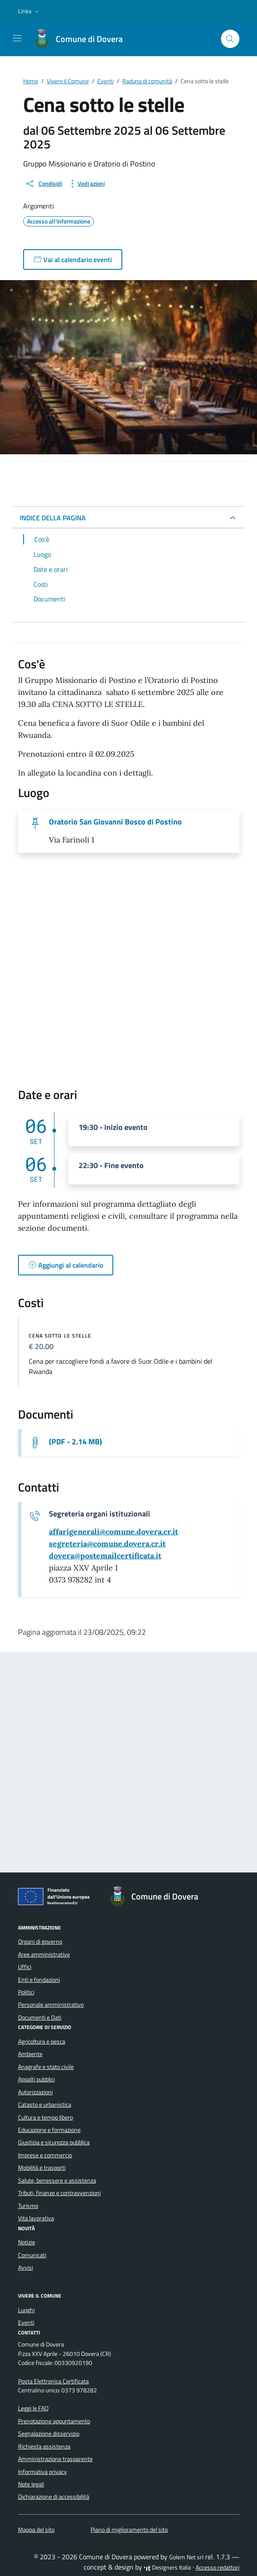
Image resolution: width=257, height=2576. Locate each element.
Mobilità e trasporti (42, 2167)
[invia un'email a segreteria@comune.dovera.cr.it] (107, 1544)
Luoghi (26, 2310)
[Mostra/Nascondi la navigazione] (17, 38)
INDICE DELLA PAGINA (53, 518)
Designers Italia (167, 2567)
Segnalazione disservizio (48, 2433)
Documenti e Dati (39, 2017)
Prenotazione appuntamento (54, 2421)
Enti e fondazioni (39, 1979)
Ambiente (30, 2054)
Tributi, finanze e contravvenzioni (59, 2193)
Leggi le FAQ (33, 2408)
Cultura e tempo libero (45, 2117)
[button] (29, 11)
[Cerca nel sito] (230, 39)
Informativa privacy (42, 2471)
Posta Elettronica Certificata (53, 2381)
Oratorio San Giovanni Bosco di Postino (115, 822)
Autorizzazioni (35, 2092)
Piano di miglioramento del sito (129, 2529)
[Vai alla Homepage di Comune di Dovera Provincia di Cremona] (82, 39)
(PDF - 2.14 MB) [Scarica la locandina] (75, 1442)
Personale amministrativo (51, 2004)
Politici (26, 1992)
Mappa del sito (36, 2529)
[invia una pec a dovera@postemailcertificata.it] (105, 1556)
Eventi (26, 2322)
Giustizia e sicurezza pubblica (54, 2142)
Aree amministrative (44, 1954)
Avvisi (25, 2267)
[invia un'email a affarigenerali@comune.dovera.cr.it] (113, 1532)
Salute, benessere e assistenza (57, 2180)
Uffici (24, 1967)
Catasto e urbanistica (44, 2104)
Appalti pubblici (36, 2079)
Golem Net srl (186, 2557)
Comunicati (32, 2255)
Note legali (31, 2484)
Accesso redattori (217, 2567)
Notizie (26, 2242)
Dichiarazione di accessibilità (53, 2496)
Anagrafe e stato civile (46, 2067)
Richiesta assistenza (44, 2446)
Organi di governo (40, 1941)
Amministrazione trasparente (55, 2459)
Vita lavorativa (36, 2218)
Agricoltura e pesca (41, 2041)
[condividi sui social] (43, 183)
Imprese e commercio (45, 2155)
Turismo (28, 2206)
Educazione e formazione (49, 2130)
